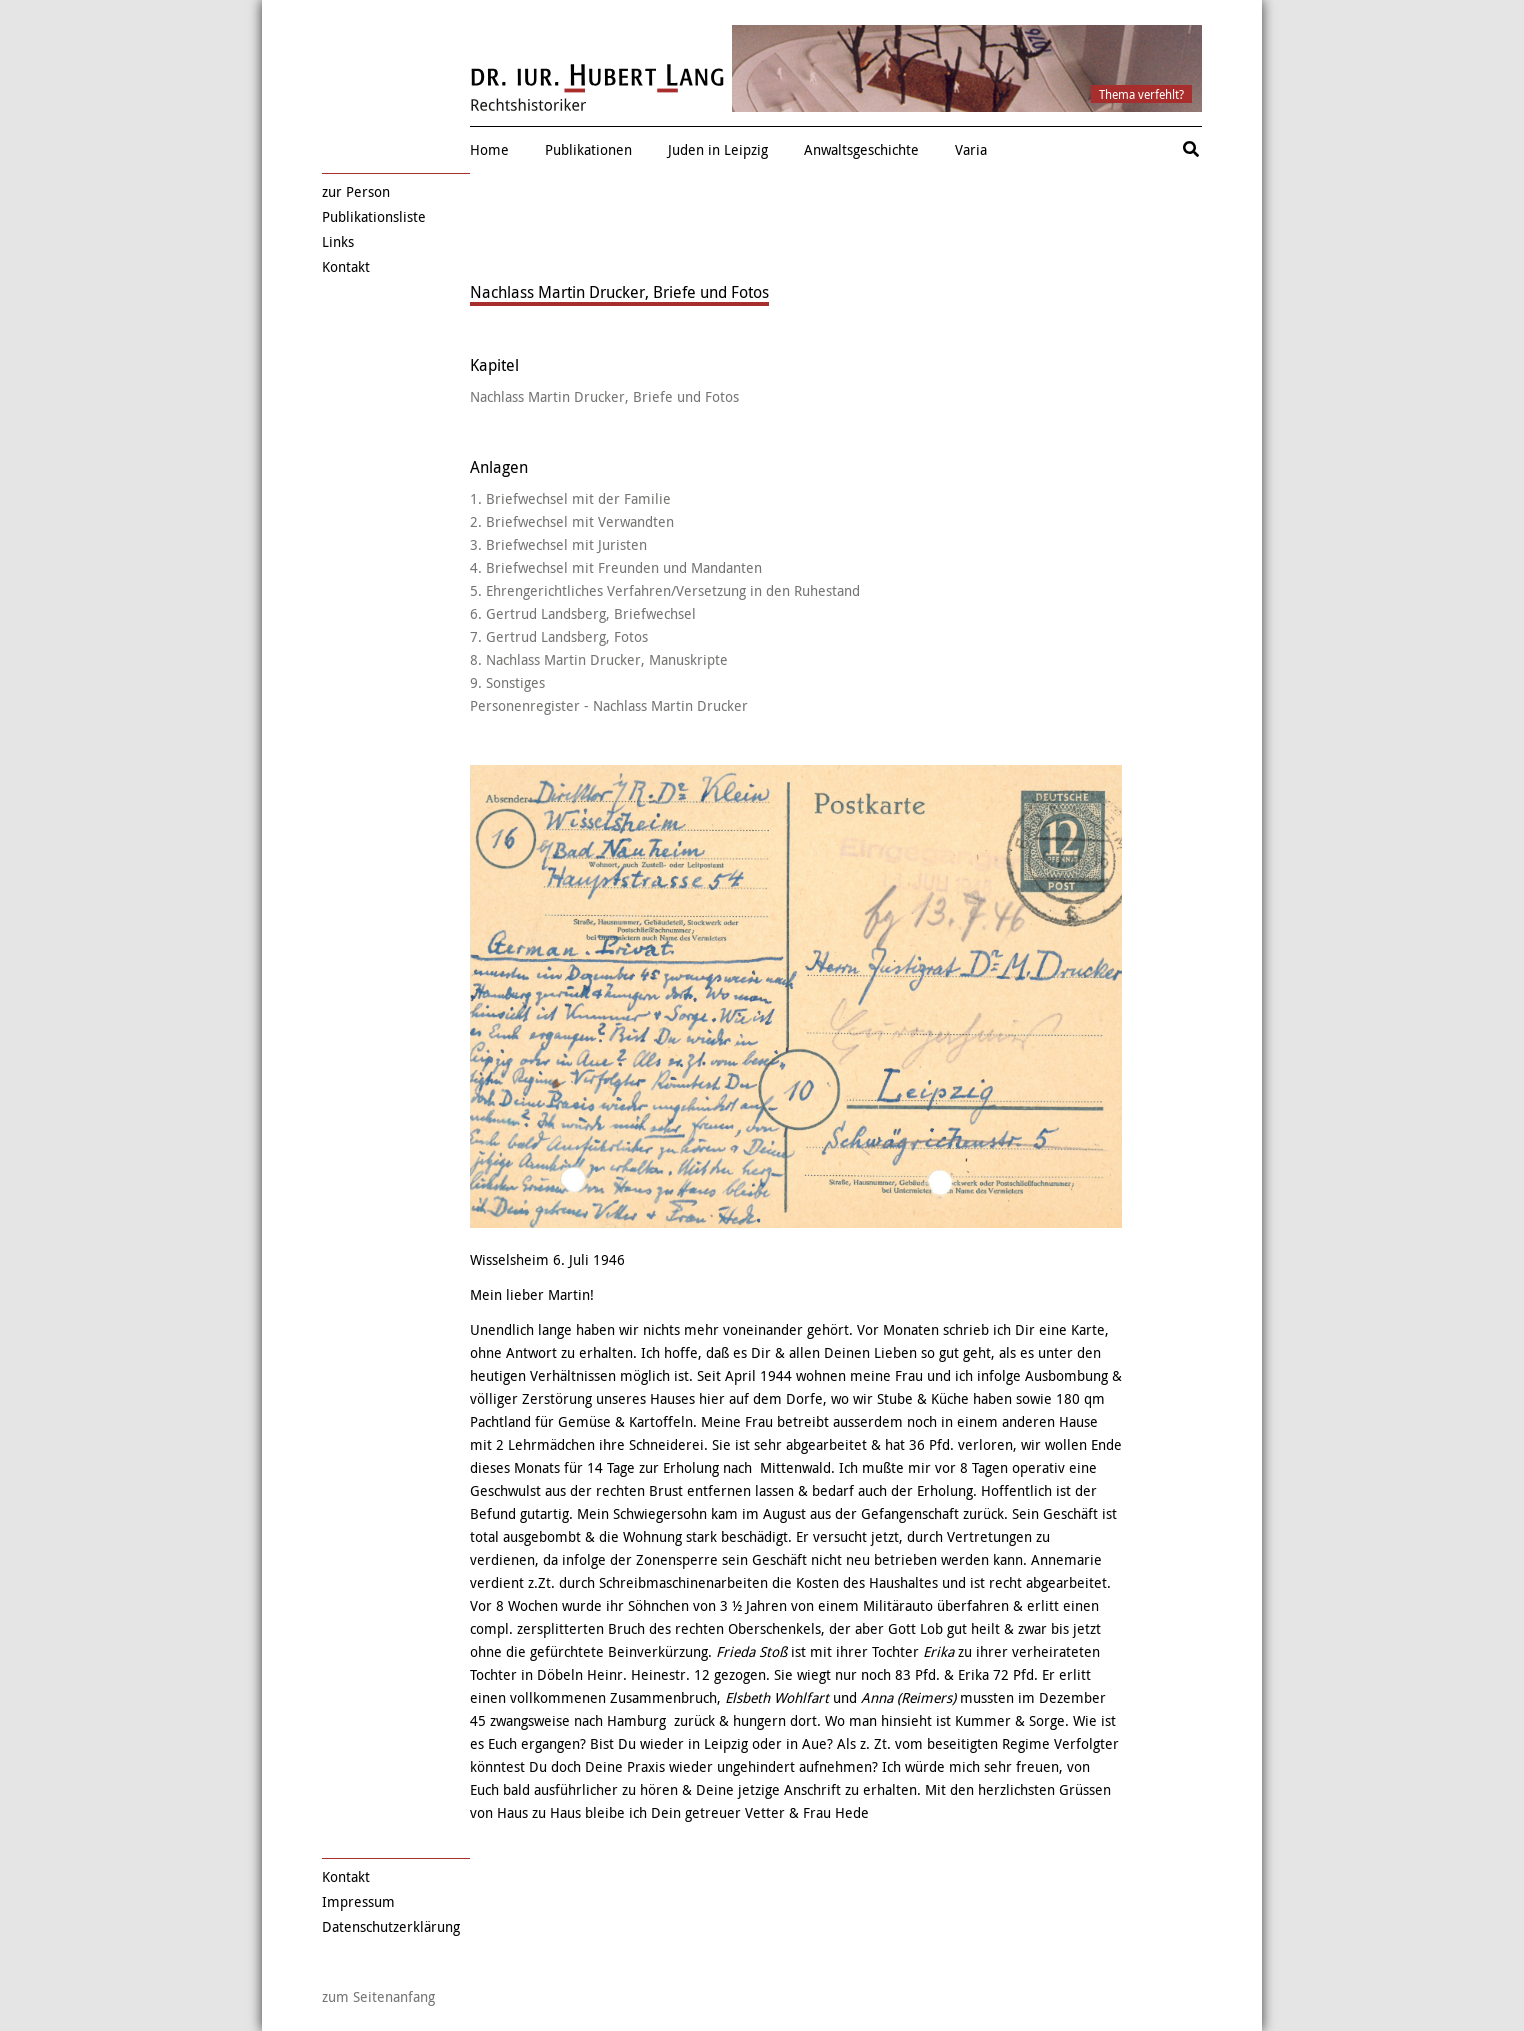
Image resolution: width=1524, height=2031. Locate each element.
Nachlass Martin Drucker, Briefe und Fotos (604, 396)
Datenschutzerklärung (391, 1926)
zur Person (356, 191)
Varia (971, 149)
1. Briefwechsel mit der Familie (570, 498)
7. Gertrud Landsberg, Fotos (559, 636)
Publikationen (588, 149)
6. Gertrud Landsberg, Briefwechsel (583, 613)
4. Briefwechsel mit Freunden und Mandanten (616, 567)
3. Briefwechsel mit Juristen (558, 544)
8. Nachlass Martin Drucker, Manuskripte (599, 659)
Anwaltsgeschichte (861, 149)
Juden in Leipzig (718, 149)
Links (338, 241)
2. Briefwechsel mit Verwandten (572, 521)
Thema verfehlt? (1141, 94)
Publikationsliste (374, 216)
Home (489, 149)
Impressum (358, 1901)
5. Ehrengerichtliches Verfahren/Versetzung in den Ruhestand (665, 590)
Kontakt (346, 266)
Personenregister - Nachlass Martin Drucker (609, 705)
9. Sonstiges (507, 682)
